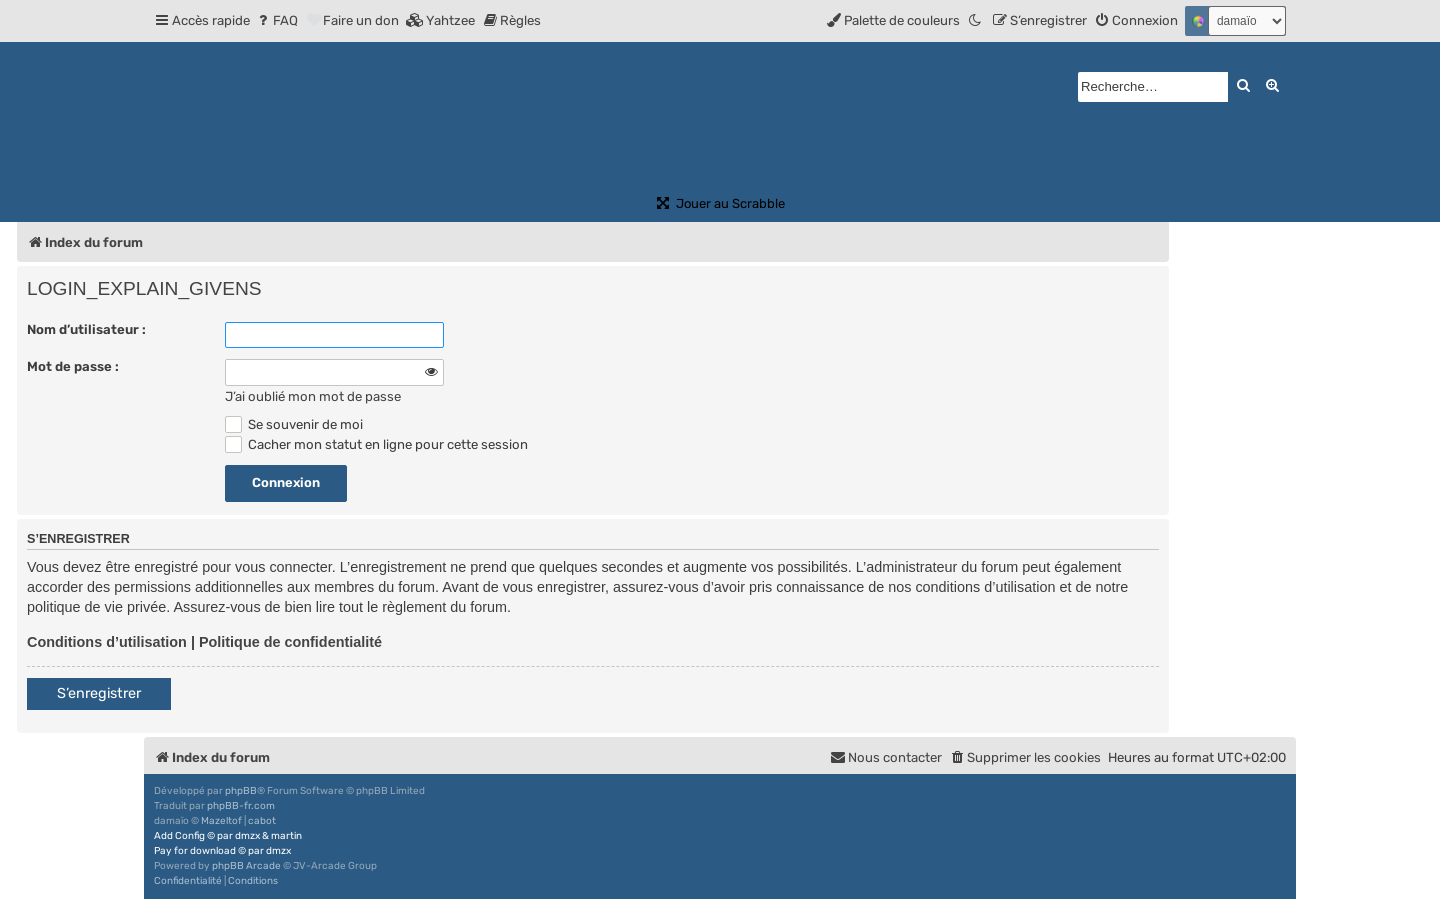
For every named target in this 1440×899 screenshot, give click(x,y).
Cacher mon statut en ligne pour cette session (376, 444)
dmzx (247, 836)
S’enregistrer (99, 693)
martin (286, 836)
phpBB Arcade (246, 866)
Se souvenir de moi (294, 424)
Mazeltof (221, 821)
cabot (262, 821)
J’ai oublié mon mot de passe (313, 396)
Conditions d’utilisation (107, 642)
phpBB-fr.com (241, 806)
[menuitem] (276, 20)
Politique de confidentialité (290, 642)
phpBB (241, 791)
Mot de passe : (73, 366)
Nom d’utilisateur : (86, 329)
